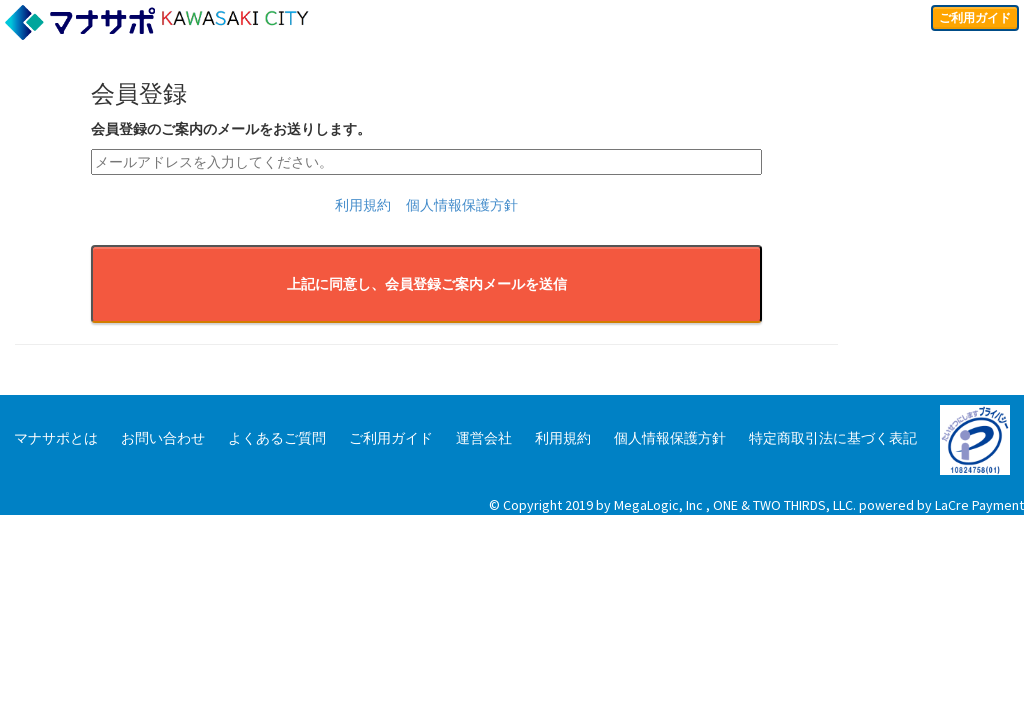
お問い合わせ (163, 438)
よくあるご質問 (277, 438)
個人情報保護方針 (462, 205)
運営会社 (484, 438)
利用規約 (363, 205)
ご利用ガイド (968, 20)
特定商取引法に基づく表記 (833, 438)
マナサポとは (56, 438)
